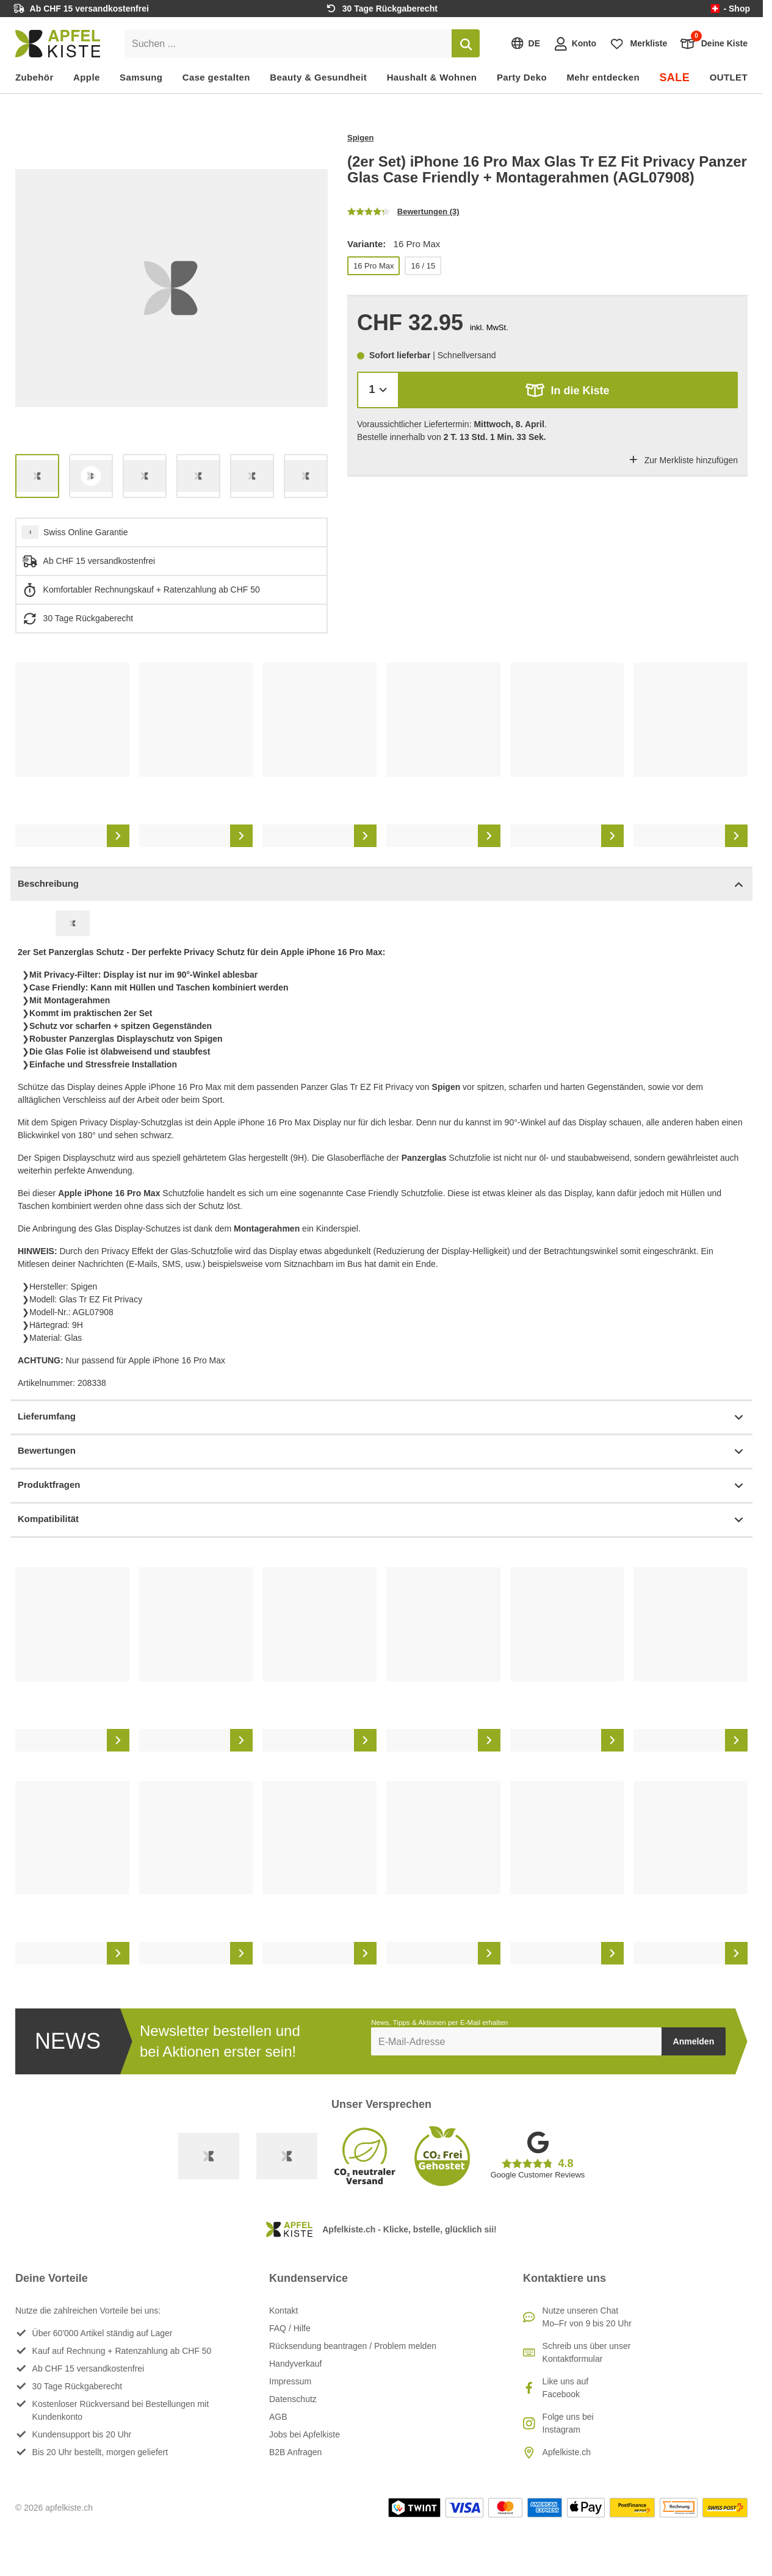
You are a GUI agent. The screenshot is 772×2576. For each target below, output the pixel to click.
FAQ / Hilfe (290, 2328)
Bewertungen (381, 1451)
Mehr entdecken (602, 77)
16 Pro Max (373, 265)
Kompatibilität (381, 1519)
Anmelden (694, 2041)
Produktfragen (381, 1485)
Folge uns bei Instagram (568, 2423)
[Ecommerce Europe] (286, 2156)
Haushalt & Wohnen (432, 77)
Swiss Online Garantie (85, 532)
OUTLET (729, 77)
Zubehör (34, 77)
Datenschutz (293, 2399)
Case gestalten (216, 77)
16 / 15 (423, 265)
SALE (674, 77)
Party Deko (522, 77)
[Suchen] (466, 43)
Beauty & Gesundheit (318, 77)
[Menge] (378, 389)
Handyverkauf (295, 2364)
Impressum (290, 2381)
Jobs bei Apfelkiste (304, 2434)
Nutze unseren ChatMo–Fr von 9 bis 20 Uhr (587, 2317)
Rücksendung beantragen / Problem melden (352, 2346)
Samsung (141, 77)
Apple (86, 77)
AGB (278, 2417)
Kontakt (283, 2310)
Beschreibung (381, 884)
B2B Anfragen (295, 2452)
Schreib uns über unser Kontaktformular (587, 2352)
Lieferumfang (381, 1417)
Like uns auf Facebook (566, 2387)
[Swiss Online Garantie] (208, 2156)
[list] (171, 288)
